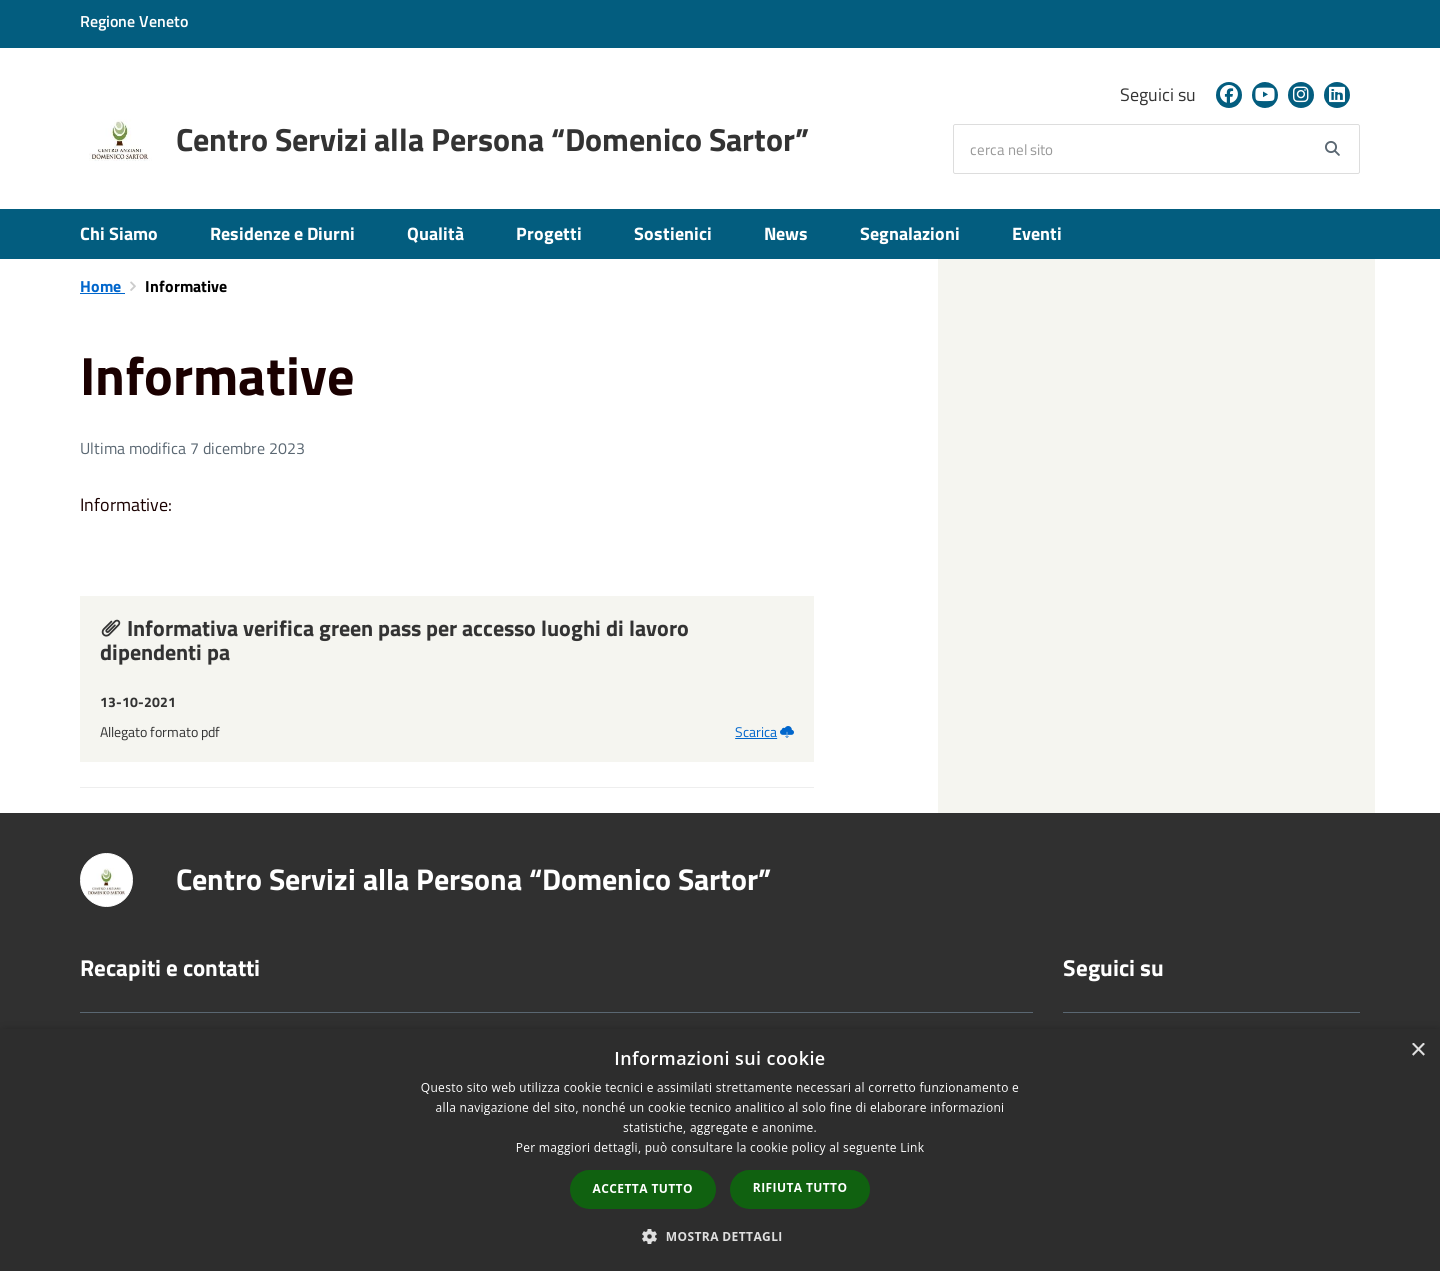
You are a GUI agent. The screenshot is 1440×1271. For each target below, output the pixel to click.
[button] (720, 1235)
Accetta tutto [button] (643, 1188)
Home (102, 286)
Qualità (435, 233)
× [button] (1417, 1050)
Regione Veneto (134, 21)
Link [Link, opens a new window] (912, 1147)
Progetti (549, 233)
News (786, 233)
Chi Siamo (119, 233)
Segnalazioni (910, 233)
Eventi (1037, 233)
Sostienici (673, 233)
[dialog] (720, 1150)
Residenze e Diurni (282, 233)
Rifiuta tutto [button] (800, 1187)
